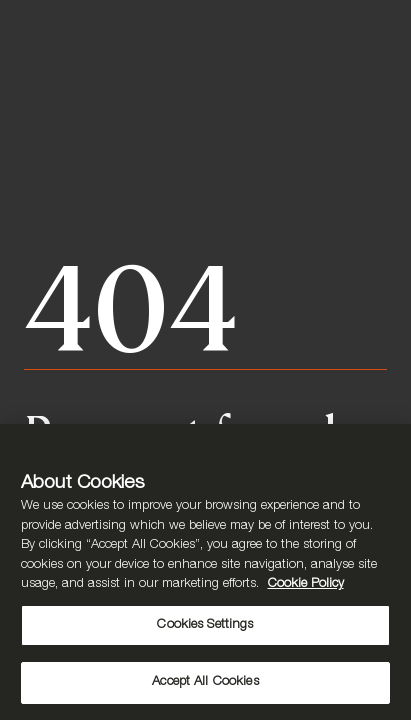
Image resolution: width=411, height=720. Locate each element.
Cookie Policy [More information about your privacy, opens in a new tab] (306, 584)
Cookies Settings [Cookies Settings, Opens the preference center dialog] (205, 625)
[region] (205, 572)
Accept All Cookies (205, 682)
